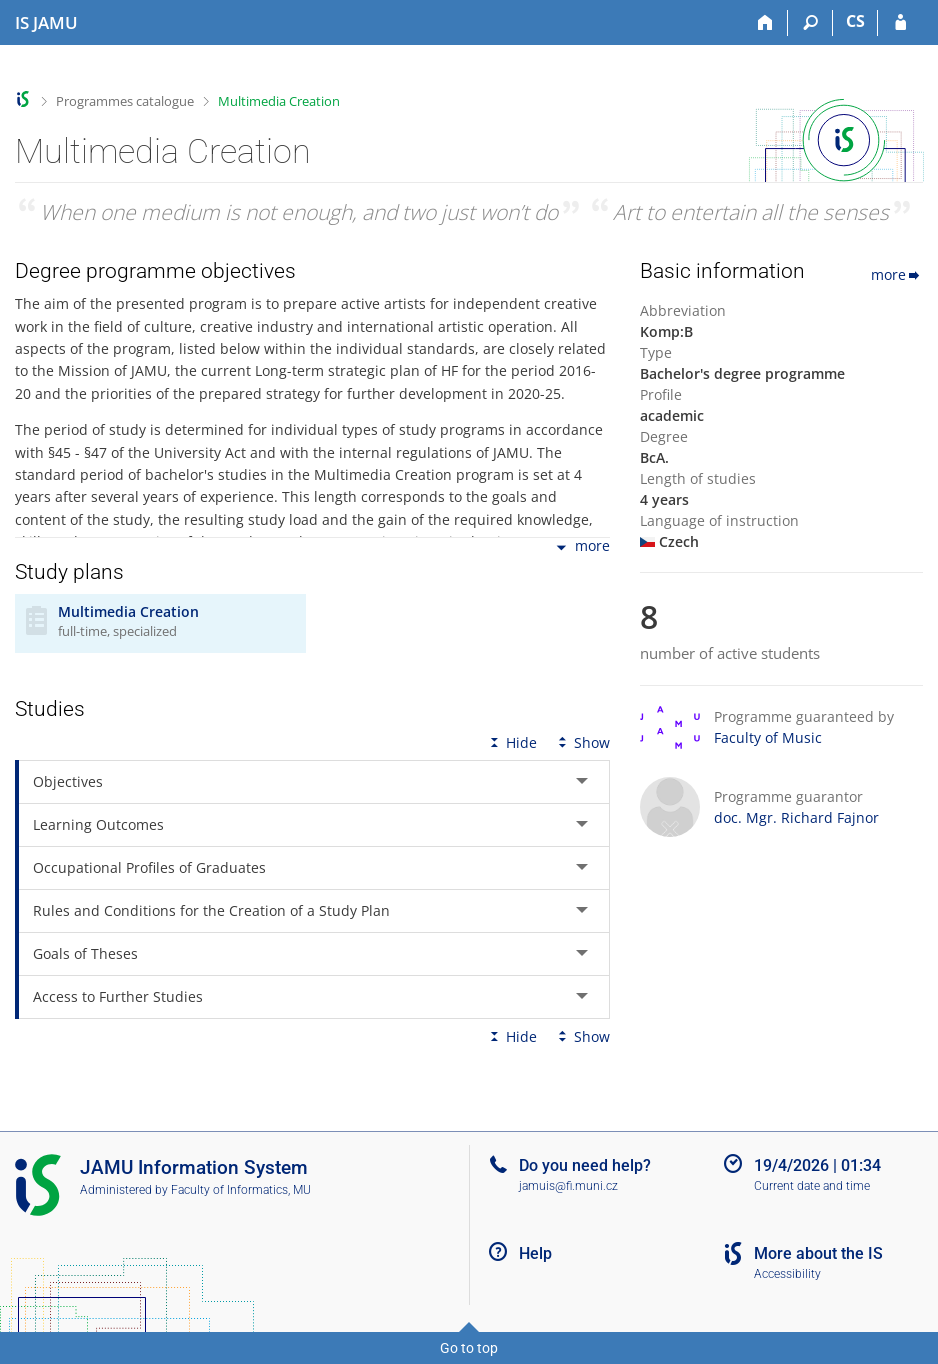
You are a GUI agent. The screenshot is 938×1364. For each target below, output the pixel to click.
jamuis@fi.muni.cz (568, 1186)
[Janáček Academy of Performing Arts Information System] (46, 23)
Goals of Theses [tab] (85, 953)
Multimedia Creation (279, 101)
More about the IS (818, 1253)
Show (582, 742)
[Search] (810, 23)
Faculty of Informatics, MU (241, 1190)
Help (535, 1253)
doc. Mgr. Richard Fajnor (796, 817)
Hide (511, 742)
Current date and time (812, 1186)
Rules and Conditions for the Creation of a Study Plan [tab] (211, 910)
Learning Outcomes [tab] (98, 824)
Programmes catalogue (125, 101)
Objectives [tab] (68, 781)
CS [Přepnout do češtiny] (855, 21)
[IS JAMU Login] (900, 23)
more (581, 547)
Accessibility (787, 1274)
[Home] (765, 23)
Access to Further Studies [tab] (118, 996)
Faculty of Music (768, 737)
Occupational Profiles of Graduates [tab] (149, 867)
